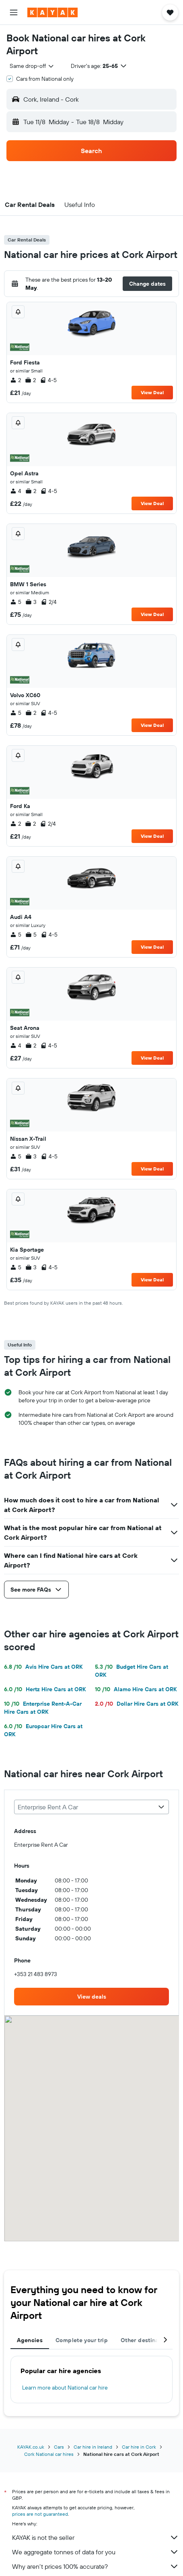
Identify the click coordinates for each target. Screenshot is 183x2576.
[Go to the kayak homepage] (52, 12)
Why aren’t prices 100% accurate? (95, 2566)
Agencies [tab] (30, 2340)
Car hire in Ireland (93, 2447)
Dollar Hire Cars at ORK (136, 1703)
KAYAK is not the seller (95, 2537)
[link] (91, 1996)
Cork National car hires (49, 2454)
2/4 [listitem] (49, 602)
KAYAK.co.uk (30, 2447)
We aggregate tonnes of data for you (95, 2552)
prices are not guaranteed (40, 2514)
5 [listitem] (15, 602)
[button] (14, 12)
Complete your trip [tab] (82, 2340)
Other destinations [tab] (147, 2340)
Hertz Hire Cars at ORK (45, 1689)
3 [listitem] (31, 602)
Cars (59, 2447)
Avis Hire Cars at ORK (43, 1666)
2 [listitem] (15, 380)
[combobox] (32, 66)
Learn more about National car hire (65, 2387)
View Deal (152, 392)
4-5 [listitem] (48, 380)
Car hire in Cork (139, 2447)
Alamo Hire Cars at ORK (136, 1689)
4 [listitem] (15, 491)
